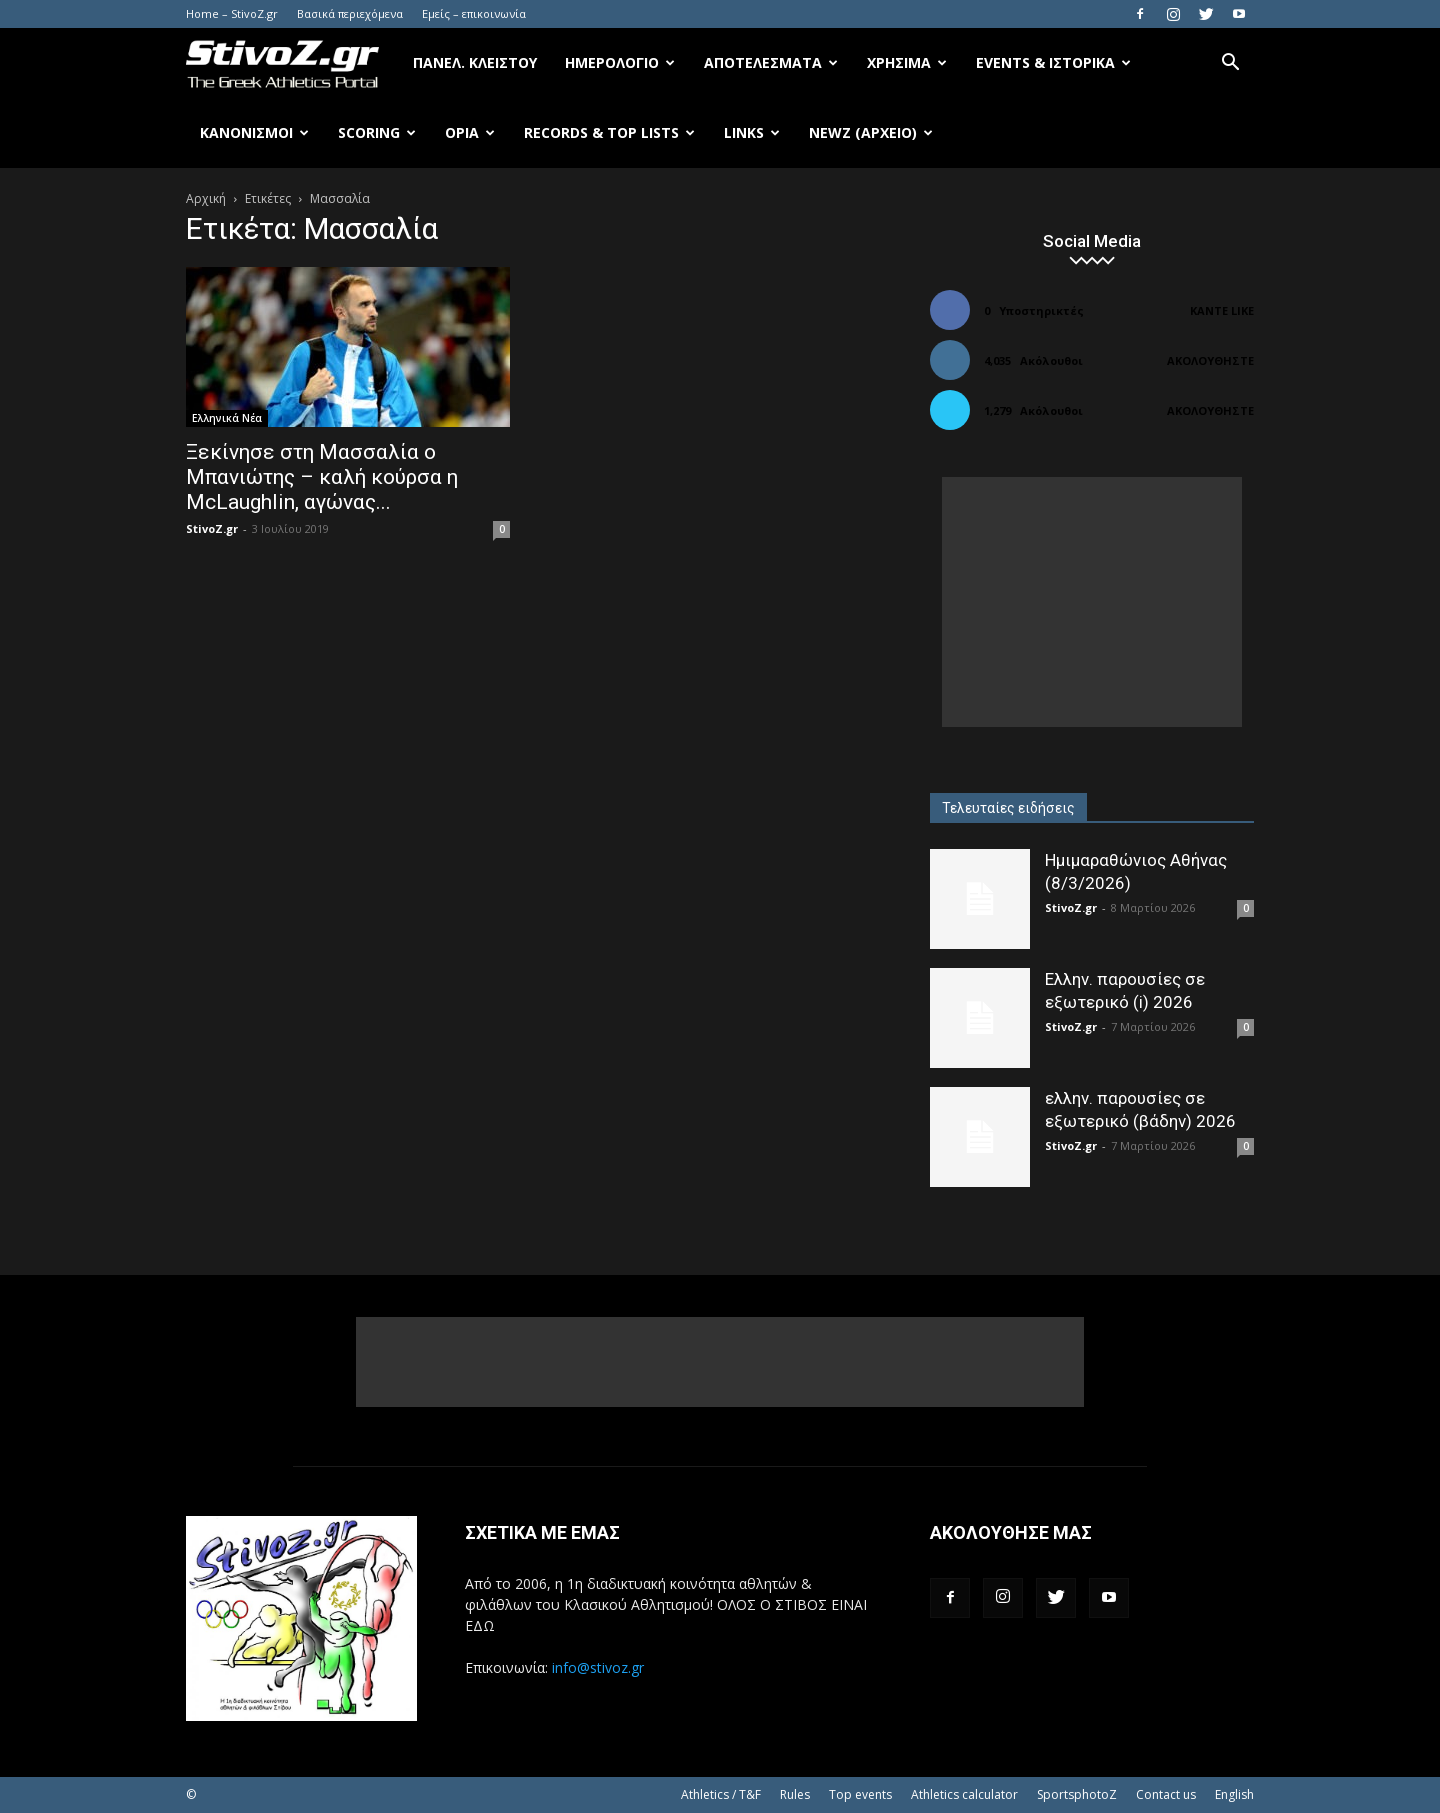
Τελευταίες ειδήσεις (1008, 808)
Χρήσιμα (907, 62)
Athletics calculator (964, 1794)
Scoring (377, 132)
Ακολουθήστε (1210, 360)
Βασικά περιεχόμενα (350, 13)
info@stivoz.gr (598, 1667)
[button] (1230, 64)
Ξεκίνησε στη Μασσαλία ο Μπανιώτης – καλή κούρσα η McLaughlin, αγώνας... (322, 477)
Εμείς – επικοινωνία (474, 13)
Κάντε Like (1222, 310)
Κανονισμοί (254, 132)
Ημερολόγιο (620, 62)
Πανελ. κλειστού (475, 62)
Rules (795, 1794)
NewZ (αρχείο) (871, 132)
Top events (860, 1794)
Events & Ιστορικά (1053, 62)
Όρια (470, 132)
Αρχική (206, 198)
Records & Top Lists (609, 132)
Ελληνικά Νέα (227, 418)
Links (752, 132)
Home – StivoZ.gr (232, 13)
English (1234, 1794)
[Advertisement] (1092, 602)
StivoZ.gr (212, 528)
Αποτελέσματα (771, 62)
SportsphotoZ (1077, 1794)
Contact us (1166, 1794)
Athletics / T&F (721, 1794)
